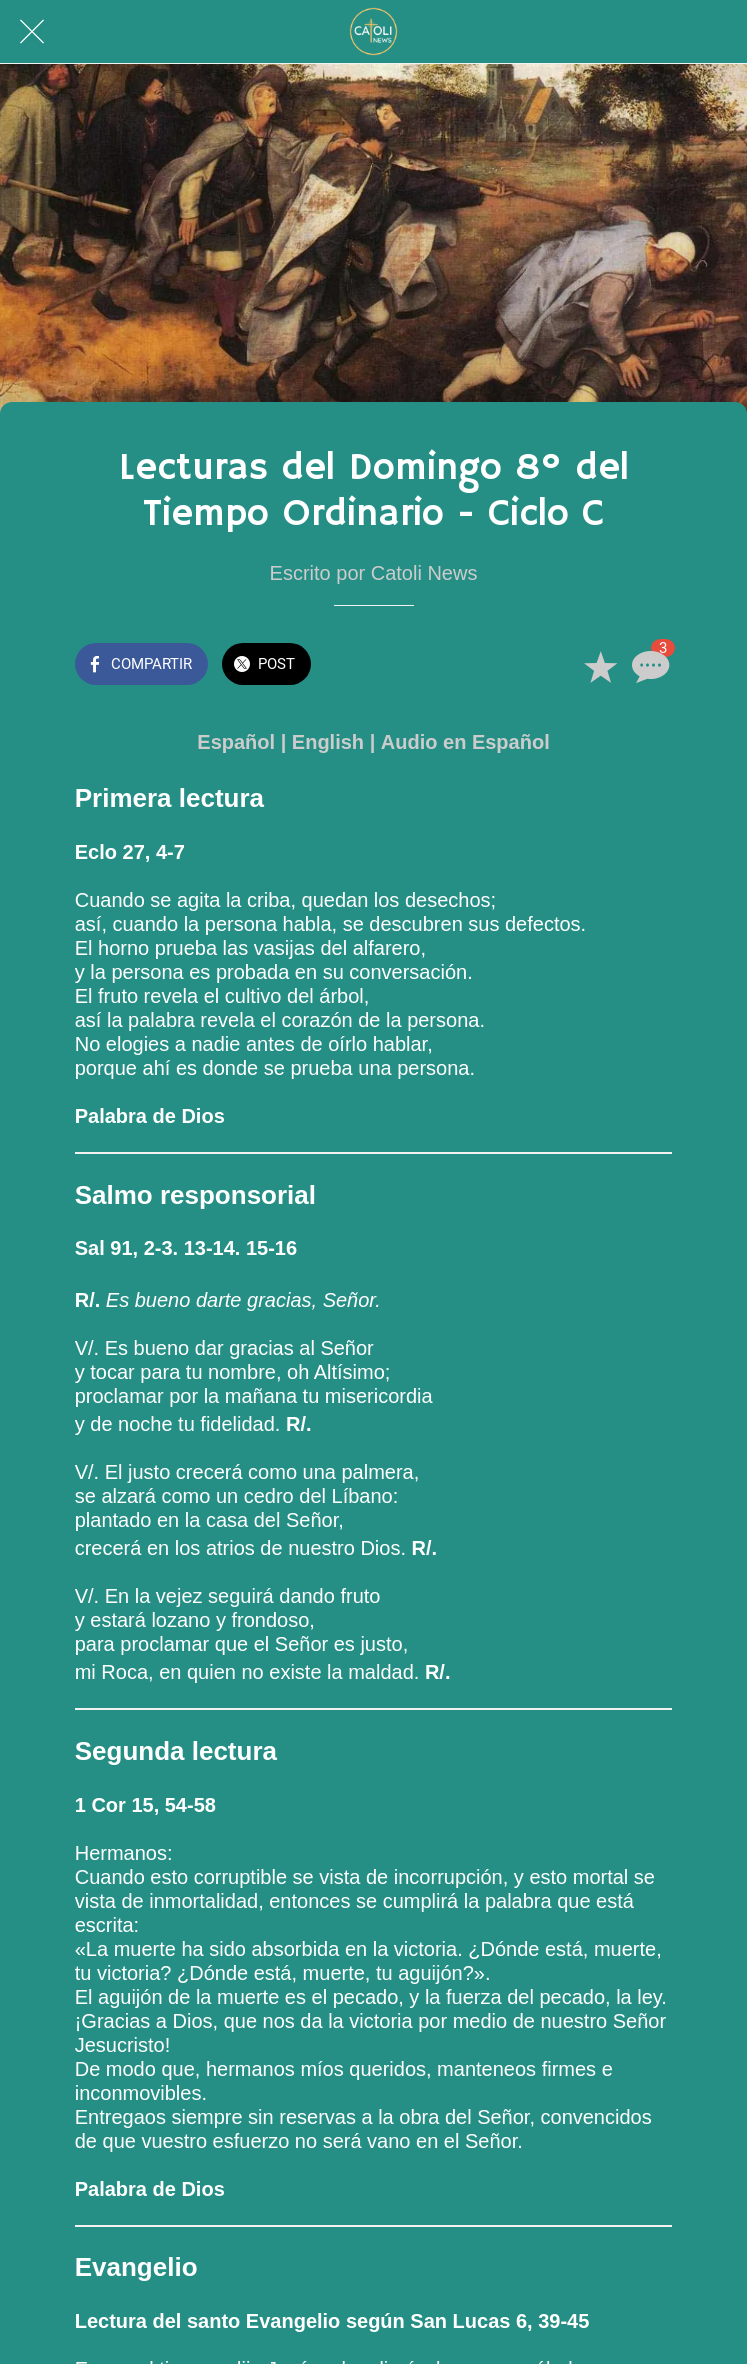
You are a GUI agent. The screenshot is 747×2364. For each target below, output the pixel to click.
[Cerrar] (32, 32)
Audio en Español (465, 742)
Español (236, 742)
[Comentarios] (648, 666)
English (328, 742)
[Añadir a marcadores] (600, 666)
